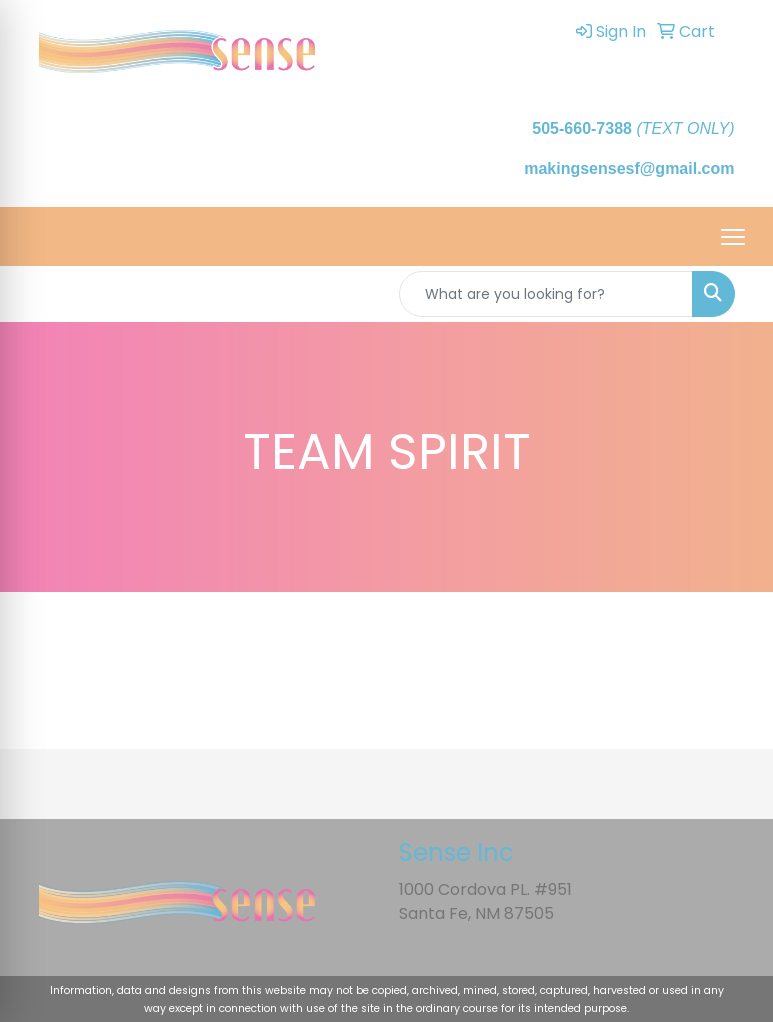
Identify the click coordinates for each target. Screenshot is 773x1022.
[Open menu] (733, 237)
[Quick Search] (546, 294)
